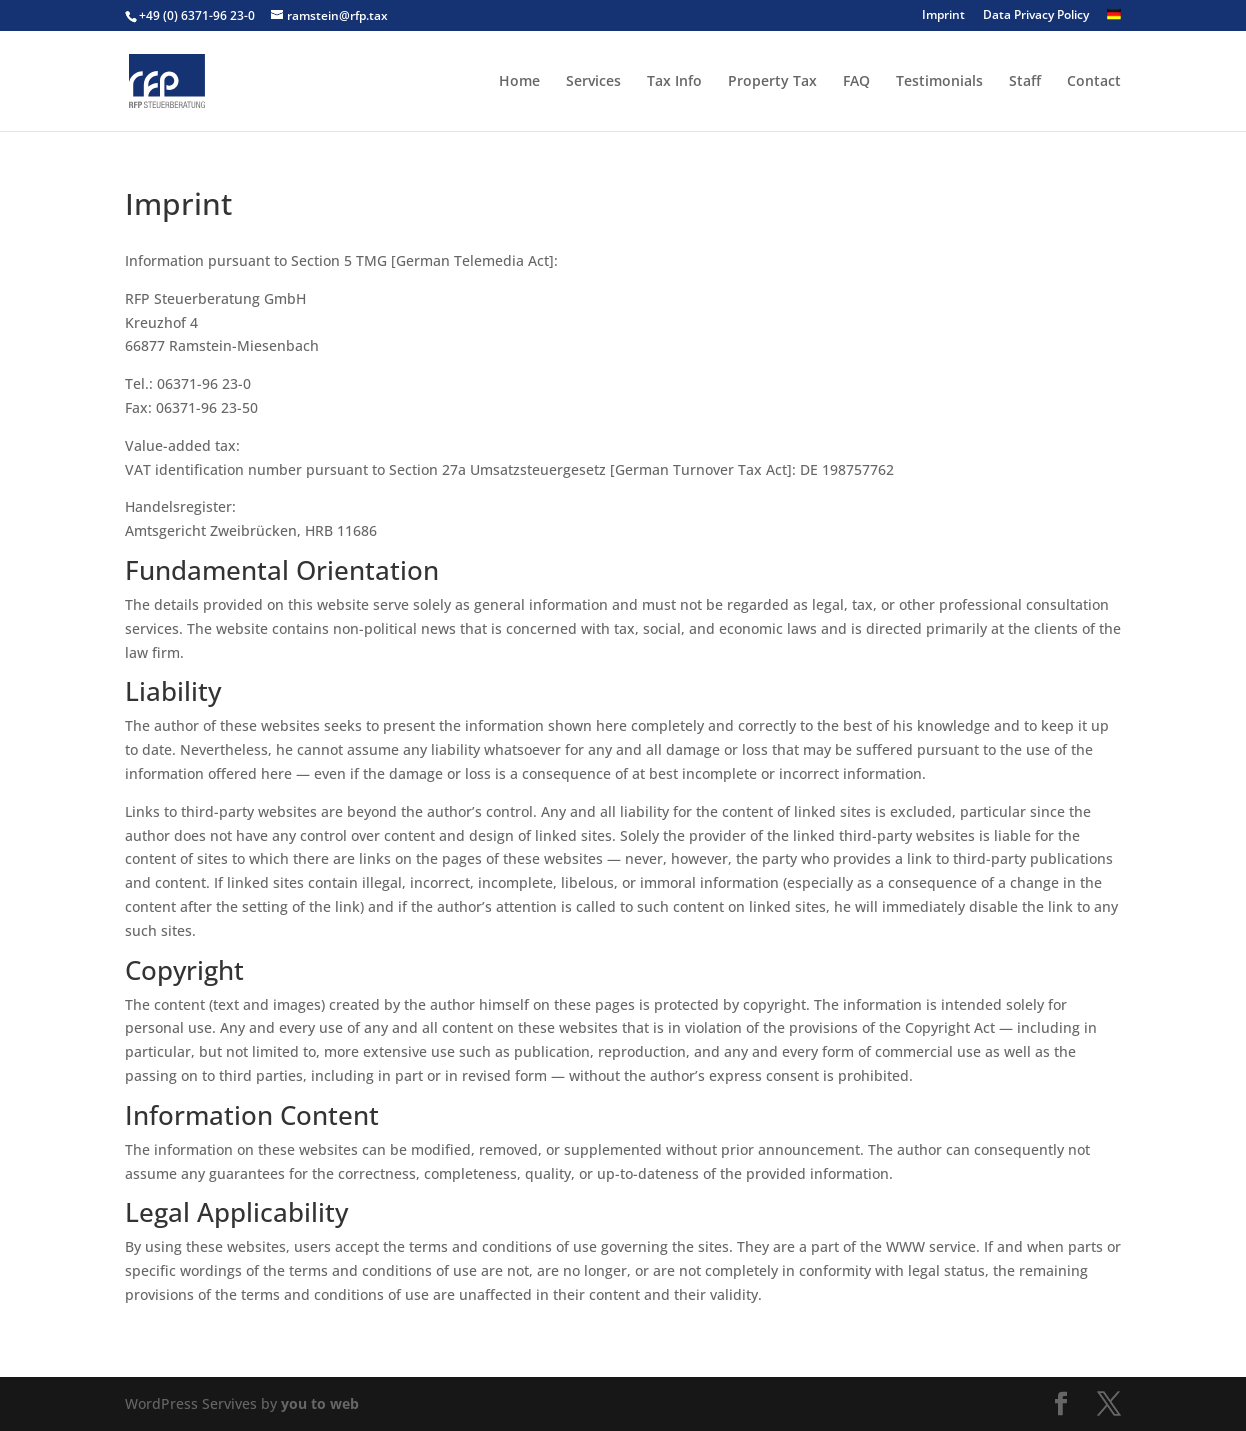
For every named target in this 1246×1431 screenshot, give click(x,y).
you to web (320, 1403)
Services (593, 82)
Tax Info (674, 82)
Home (519, 82)
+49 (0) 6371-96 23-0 (197, 15)
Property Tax (772, 82)
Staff (1025, 82)
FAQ (856, 82)
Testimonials (939, 82)
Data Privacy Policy (1036, 16)
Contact (1094, 82)
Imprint (943, 16)
